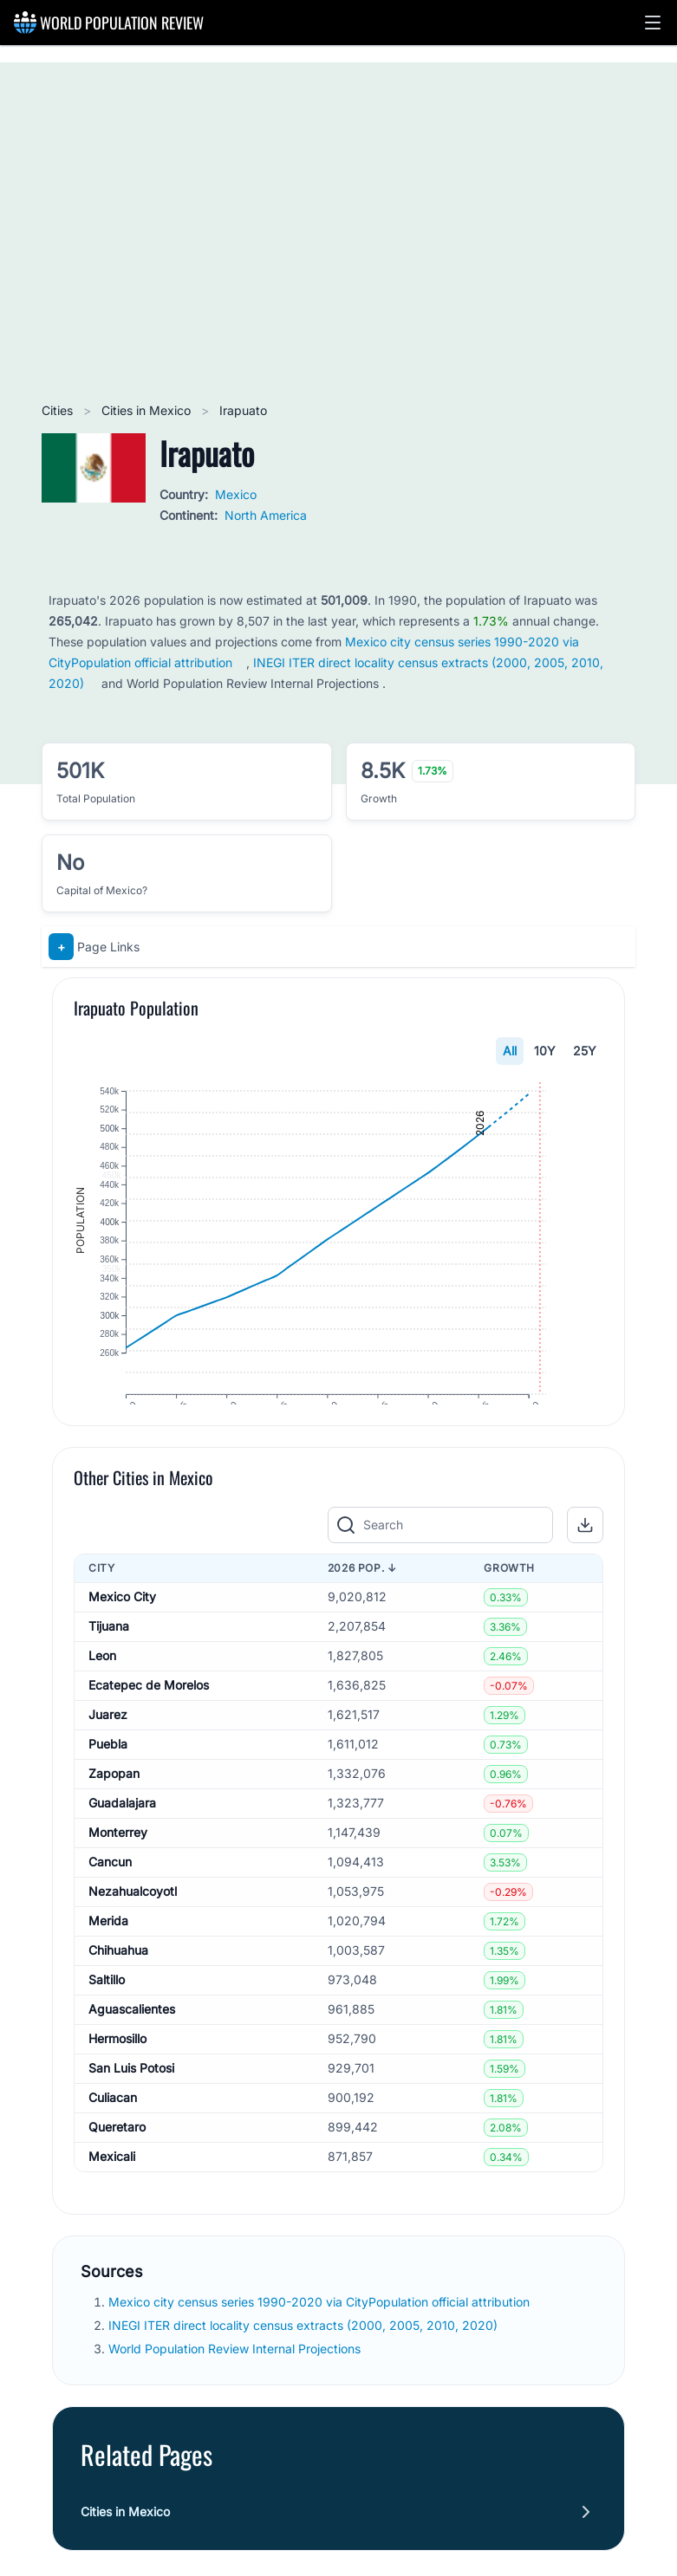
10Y (545, 1050)
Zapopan (114, 1814)
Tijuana (108, 1667)
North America (266, 515)
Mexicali (111, 2197)
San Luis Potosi (131, 2109)
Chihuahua (118, 1991)
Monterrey (117, 1873)
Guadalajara (122, 1844)
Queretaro (117, 2168)
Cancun (110, 1903)
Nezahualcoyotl (132, 1932)
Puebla (107, 1785)
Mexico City (122, 1638)
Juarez (107, 1756)
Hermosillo (117, 2080)
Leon (102, 1697)
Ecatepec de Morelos (148, 1726)
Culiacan (112, 2139)
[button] (652, 22)
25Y (584, 1050)
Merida (108, 1962)
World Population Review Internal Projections (234, 2390)
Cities (59, 410)
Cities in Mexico (147, 410)
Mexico (236, 494)
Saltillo (106, 2021)
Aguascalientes (131, 2050)
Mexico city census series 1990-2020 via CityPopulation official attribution (320, 2342)
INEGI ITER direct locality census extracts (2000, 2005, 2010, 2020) (304, 2366)
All (510, 1050)
